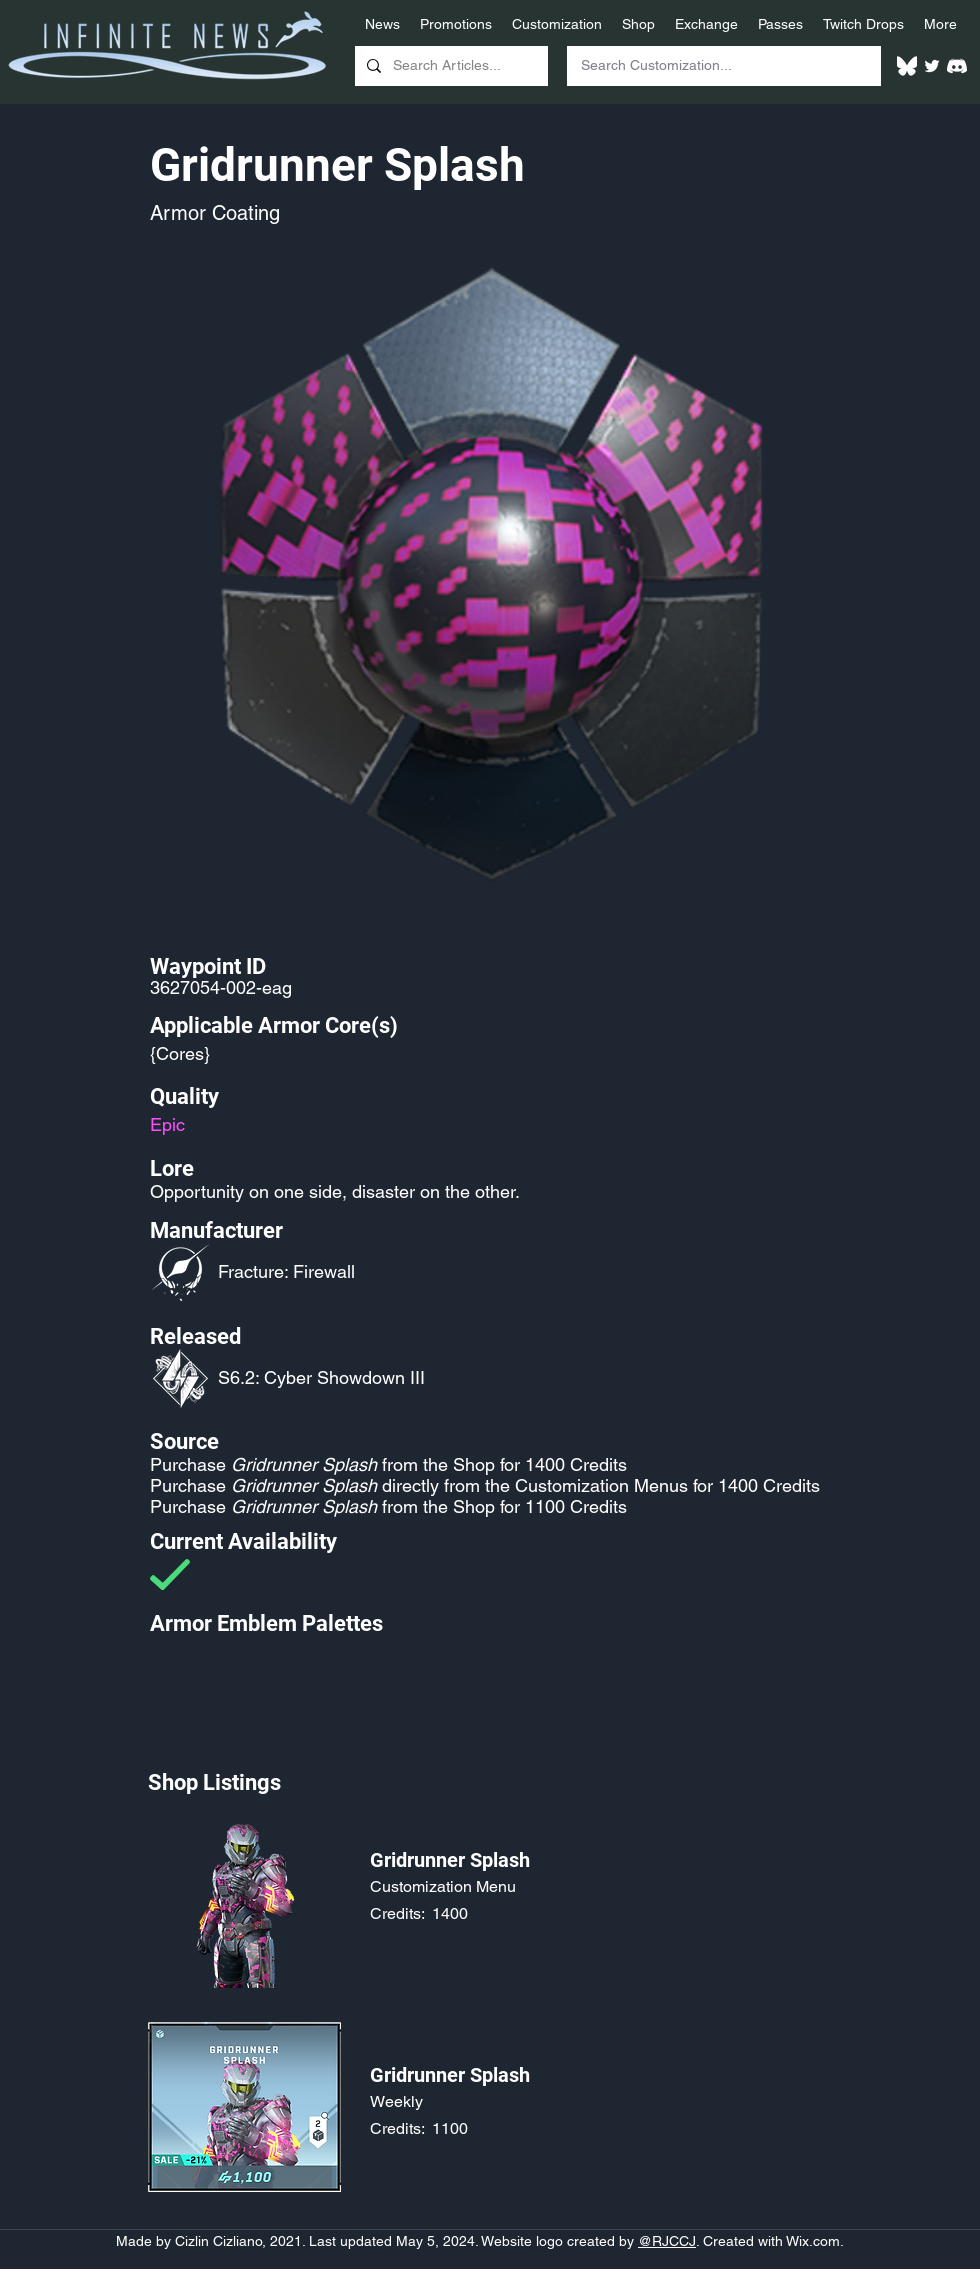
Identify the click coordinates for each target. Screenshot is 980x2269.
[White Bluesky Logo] (907, 66)
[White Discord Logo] (957, 66)
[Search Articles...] (449, 66)
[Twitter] (932, 66)
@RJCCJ (667, 2241)
